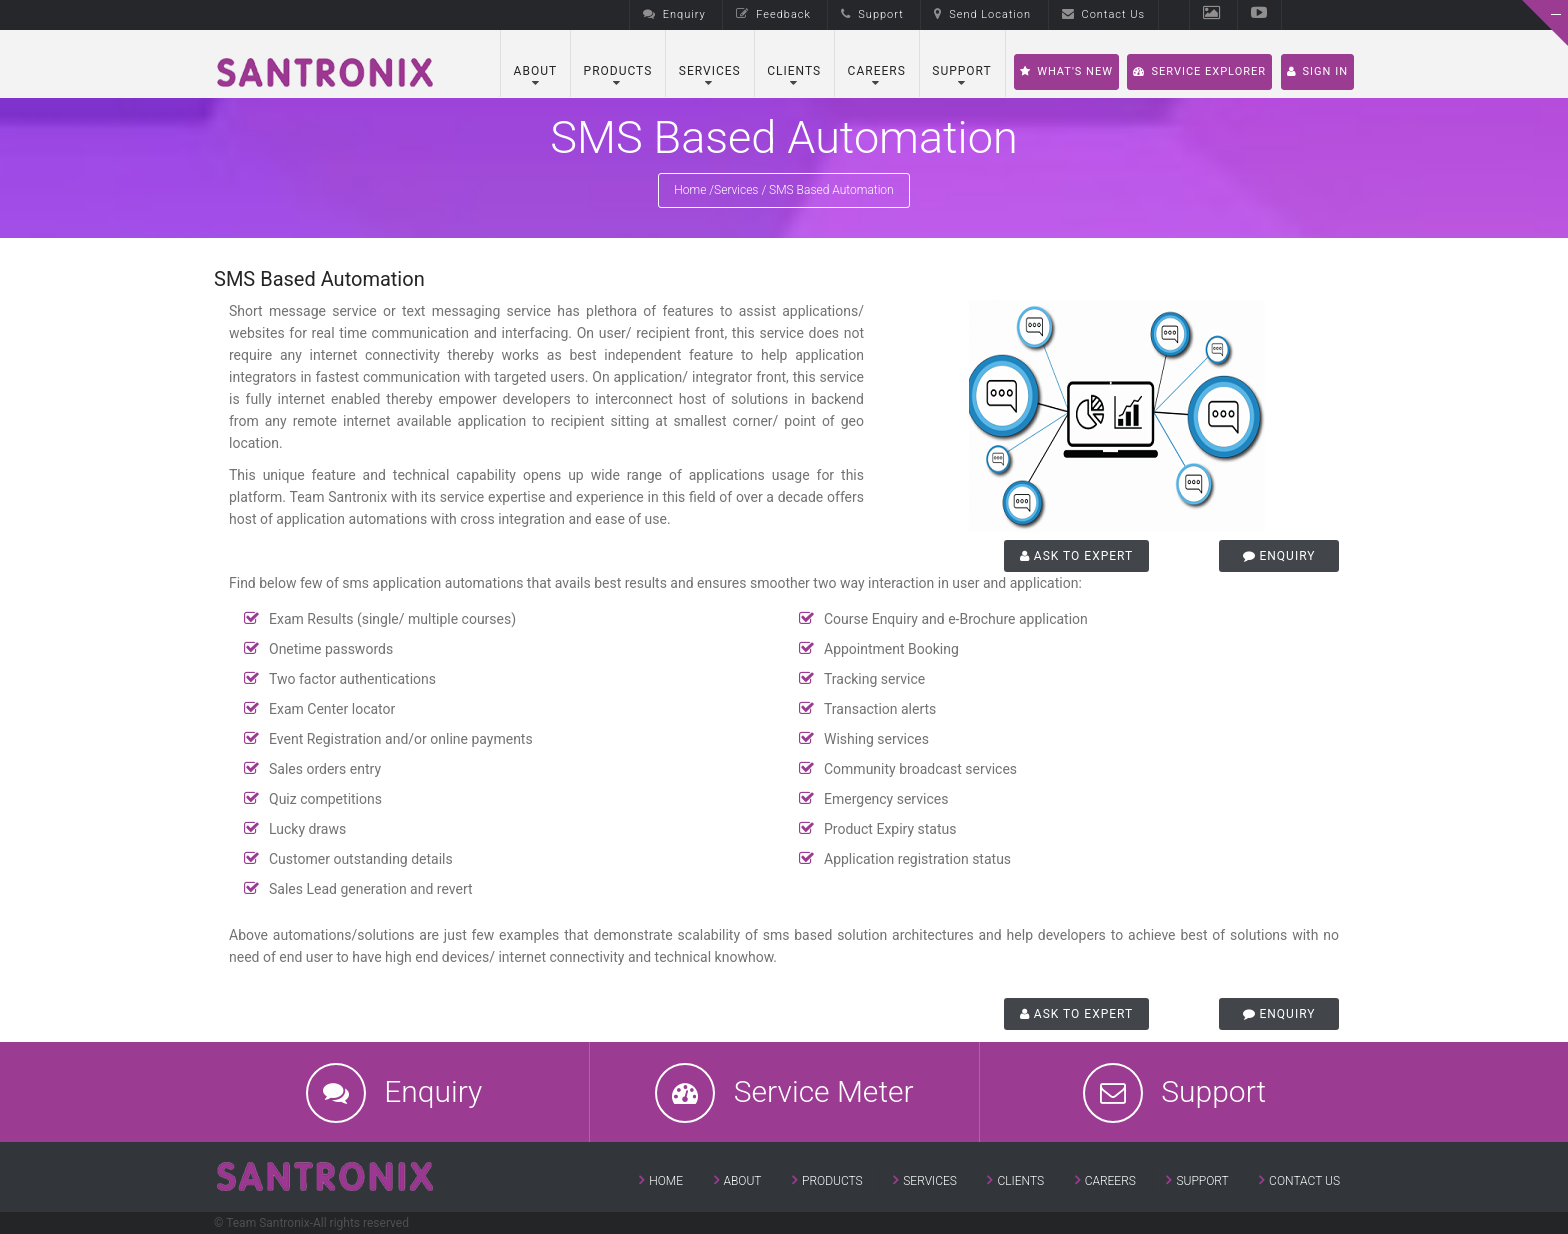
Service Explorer (1199, 71)
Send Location (982, 14)
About (536, 71)
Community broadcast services (920, 769)
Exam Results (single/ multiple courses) (392, 619)
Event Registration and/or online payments (401, 739)
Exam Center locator (332, 709)
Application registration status (917, 859)
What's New (1066, 71)
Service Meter (824, 1091)
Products (618, 71)
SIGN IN (1317, 71)
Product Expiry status (890, 829)
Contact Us (1103, 14)
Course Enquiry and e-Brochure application (956, 619)
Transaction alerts (880, 709)
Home (690, 190)
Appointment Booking (891, 649)
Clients (794, 71)
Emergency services (886, 799)
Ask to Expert (1076, 556)
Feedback (773, 14)
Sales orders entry (325, 769)
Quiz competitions (325, 799)
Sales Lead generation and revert (371, 889)
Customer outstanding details (361, 859)
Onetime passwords (331, 649)
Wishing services (876, 739)
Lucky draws (307, 829)
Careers (877, 71)
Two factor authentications (352, 679)
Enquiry (674, 14)
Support (872, 14)
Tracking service (874, 679)
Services (710, 71)
